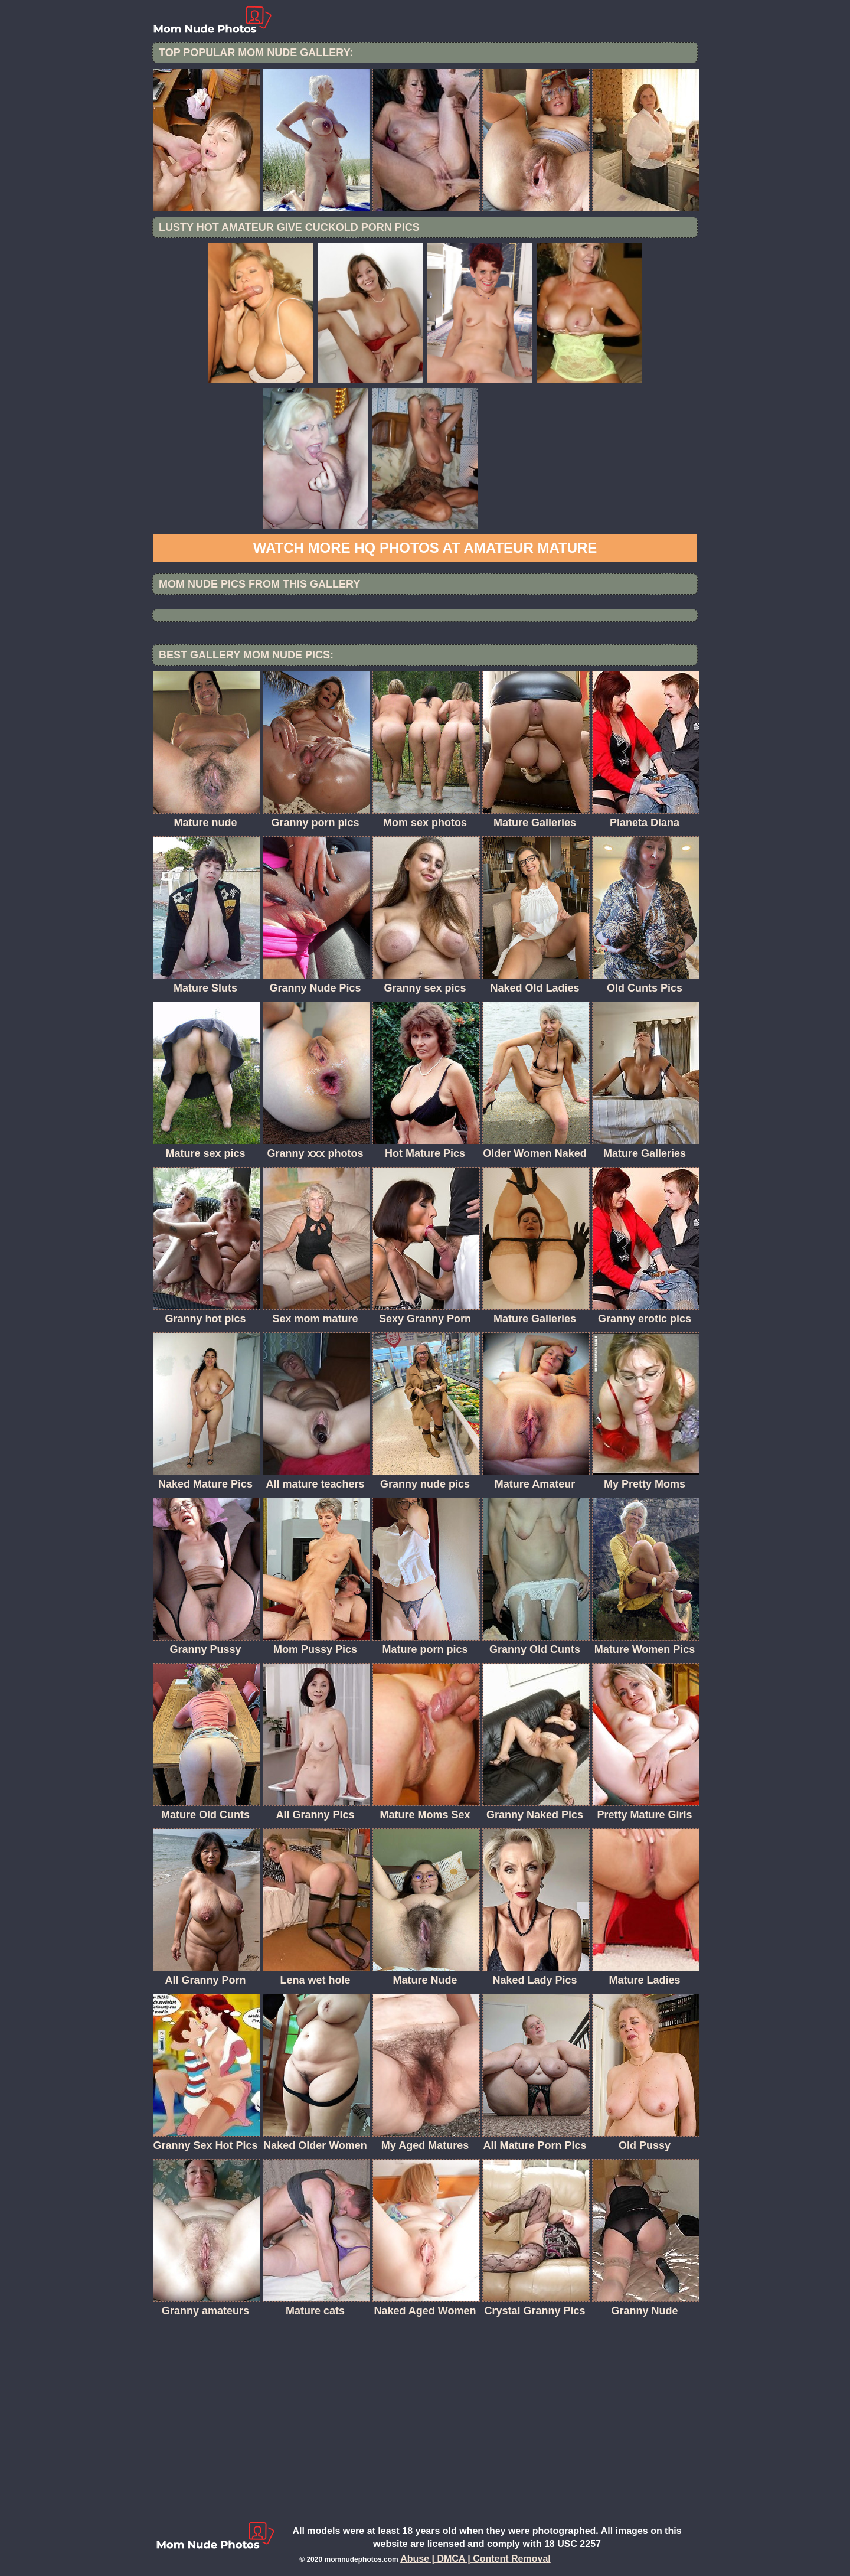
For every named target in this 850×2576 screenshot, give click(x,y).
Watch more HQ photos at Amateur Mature (425, 548)
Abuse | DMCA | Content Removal (475, 2559)
